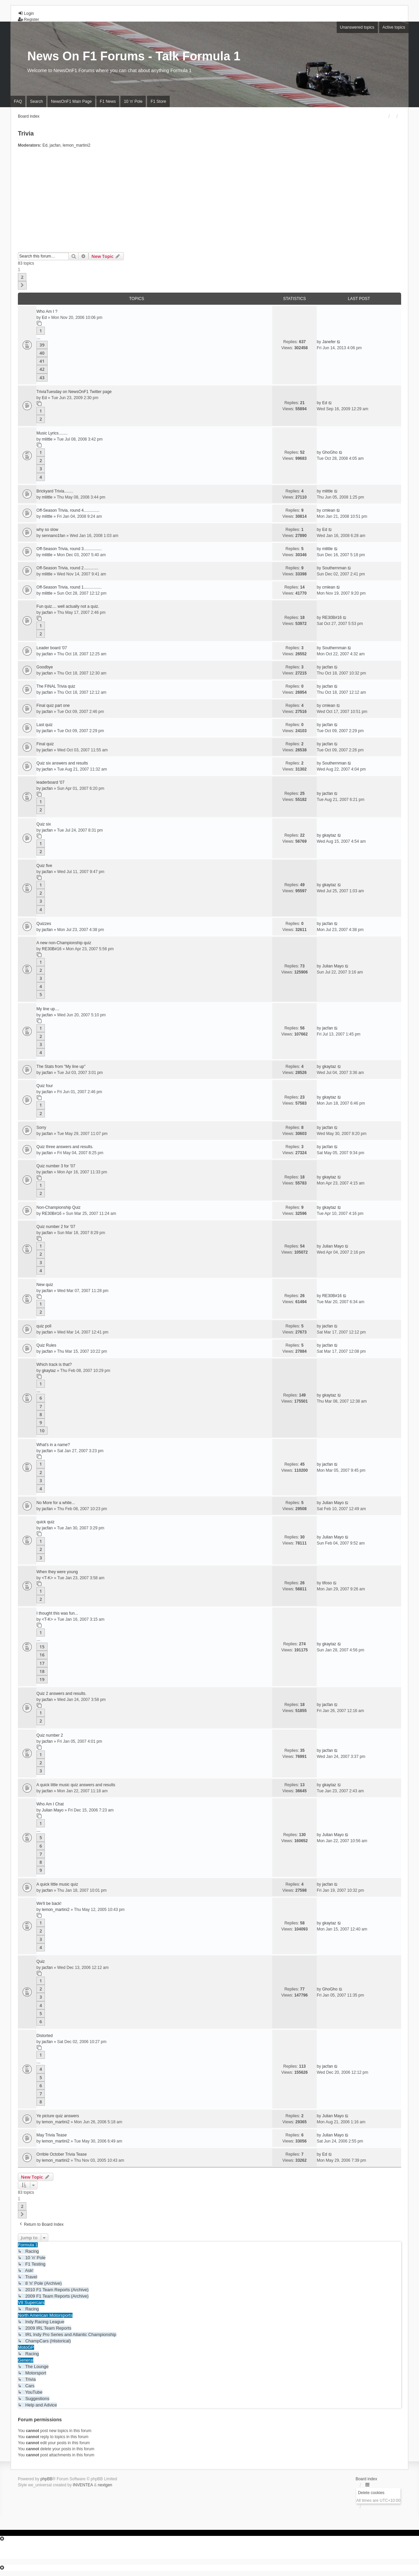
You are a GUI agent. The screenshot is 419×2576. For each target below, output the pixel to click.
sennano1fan (53, 535)
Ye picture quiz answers (57, 2116)
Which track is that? (54, 1364)
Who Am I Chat (50, 1804)
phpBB (46, 2479)
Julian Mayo (333, 966)
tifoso (327, 1583)
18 (42, 1671)
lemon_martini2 (76, 145)
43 (42, 378)
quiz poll (43, 1326)
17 (42, 1663)
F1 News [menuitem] (108, 101)
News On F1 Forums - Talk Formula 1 (133, 56)
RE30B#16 (332, 617)
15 (42, 1647)
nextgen (105, 2485)
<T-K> (47, 1578)
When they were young (57, 1571)
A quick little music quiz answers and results (75, 1785)
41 (42, 361)
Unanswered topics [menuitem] (357, 27)
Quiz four (44, 1085)
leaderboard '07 (50, 782)
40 (42, 353)
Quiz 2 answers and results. (61, 1693)
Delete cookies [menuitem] (371, 2492)
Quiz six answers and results (62, 763)
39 (42, 345)
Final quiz (45, 744)
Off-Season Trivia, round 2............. (67, 568)
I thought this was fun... (57, 1613)
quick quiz (45, 1522)
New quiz (44, 1284)
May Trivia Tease (51, 2135)
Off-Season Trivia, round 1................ (69, 587)
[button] (22, 285)
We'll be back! (48, 1903)
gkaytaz (329, 835)
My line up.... (47, 1009)
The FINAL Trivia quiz (55, 686)
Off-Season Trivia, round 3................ (69, 548)
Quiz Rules (46, 1345)
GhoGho (329, 452)
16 (42, 1655)
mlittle (47, 439)
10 (42, 1431)
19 (42, 1679)
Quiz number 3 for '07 (55, 1166)
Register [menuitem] (28, 19)
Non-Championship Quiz (58, 1207)
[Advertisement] (209, 201)
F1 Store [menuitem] (158, 101)
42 (42, 369)
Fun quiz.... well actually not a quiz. (67, 606)
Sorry (41, 1127)
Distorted (44, 2035)
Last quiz (44, 724)
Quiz (40, 1961)
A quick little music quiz (57, 1884)
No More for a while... (55, 1502)
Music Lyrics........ (51, 433)
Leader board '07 (51, 648)
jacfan (55, 145)
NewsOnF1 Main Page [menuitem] (71, 101)
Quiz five (44, 865)
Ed (45, 145)
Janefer (329, 341)
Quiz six (43, 824)
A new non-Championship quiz (63, 942)
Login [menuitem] (26, 13)
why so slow (47, 529)
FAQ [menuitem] (18, 101)
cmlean (328, 510)
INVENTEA (83, 2485)
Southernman (334, 568)
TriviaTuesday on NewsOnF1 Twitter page (74, 391)
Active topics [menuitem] (394, 27)
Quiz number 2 (49, 1735)
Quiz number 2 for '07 (55, 1226)
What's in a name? (53, 1444)
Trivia (26, 133)
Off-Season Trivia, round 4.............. (68, 510)
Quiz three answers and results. (64, 1146)
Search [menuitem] (36, 101)
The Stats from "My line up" (60, 1066)
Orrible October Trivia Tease (61, 2154)
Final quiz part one (53, 705)
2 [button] (22, 277)
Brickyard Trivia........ (54, 491)
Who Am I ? (46, 311)
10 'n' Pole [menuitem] (133, 101)
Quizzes (43, 923)
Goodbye (44, 667)
